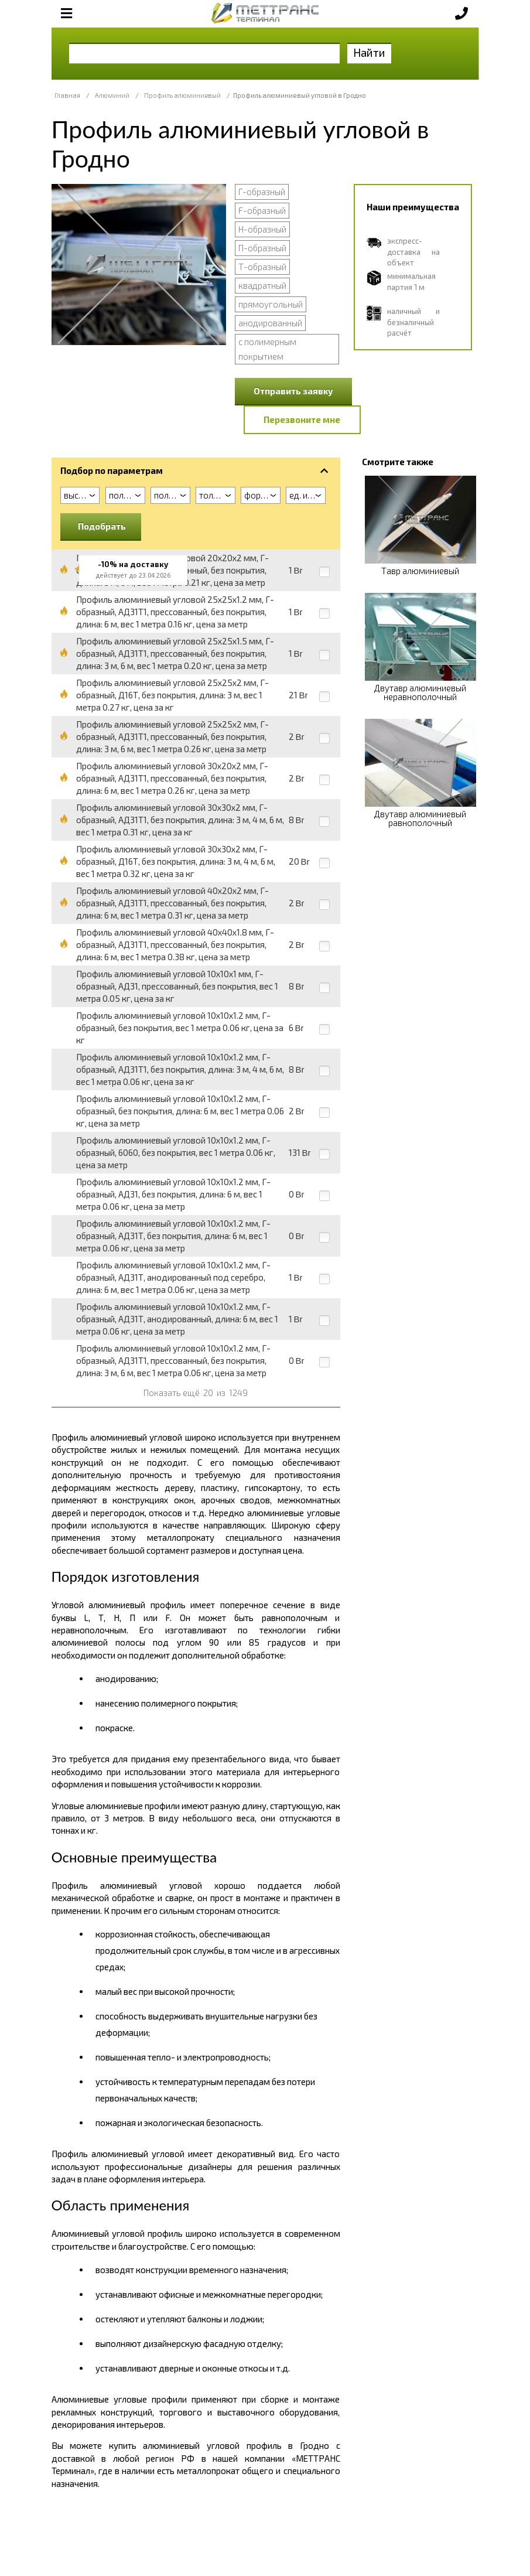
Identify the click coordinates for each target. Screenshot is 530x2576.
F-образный (262, 210)
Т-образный (262, 266)
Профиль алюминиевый (182, 95)
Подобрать (102, 526)
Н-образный (262, 229)
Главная (67, 95)
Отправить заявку (293, 390)
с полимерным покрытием (267, 348)
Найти (369, 52)
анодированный (270, 323)
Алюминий (112, 95)
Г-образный (261, 191)
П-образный (262, 248)
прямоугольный (270, 304)
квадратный (262, 285)
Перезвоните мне (302, 419)
